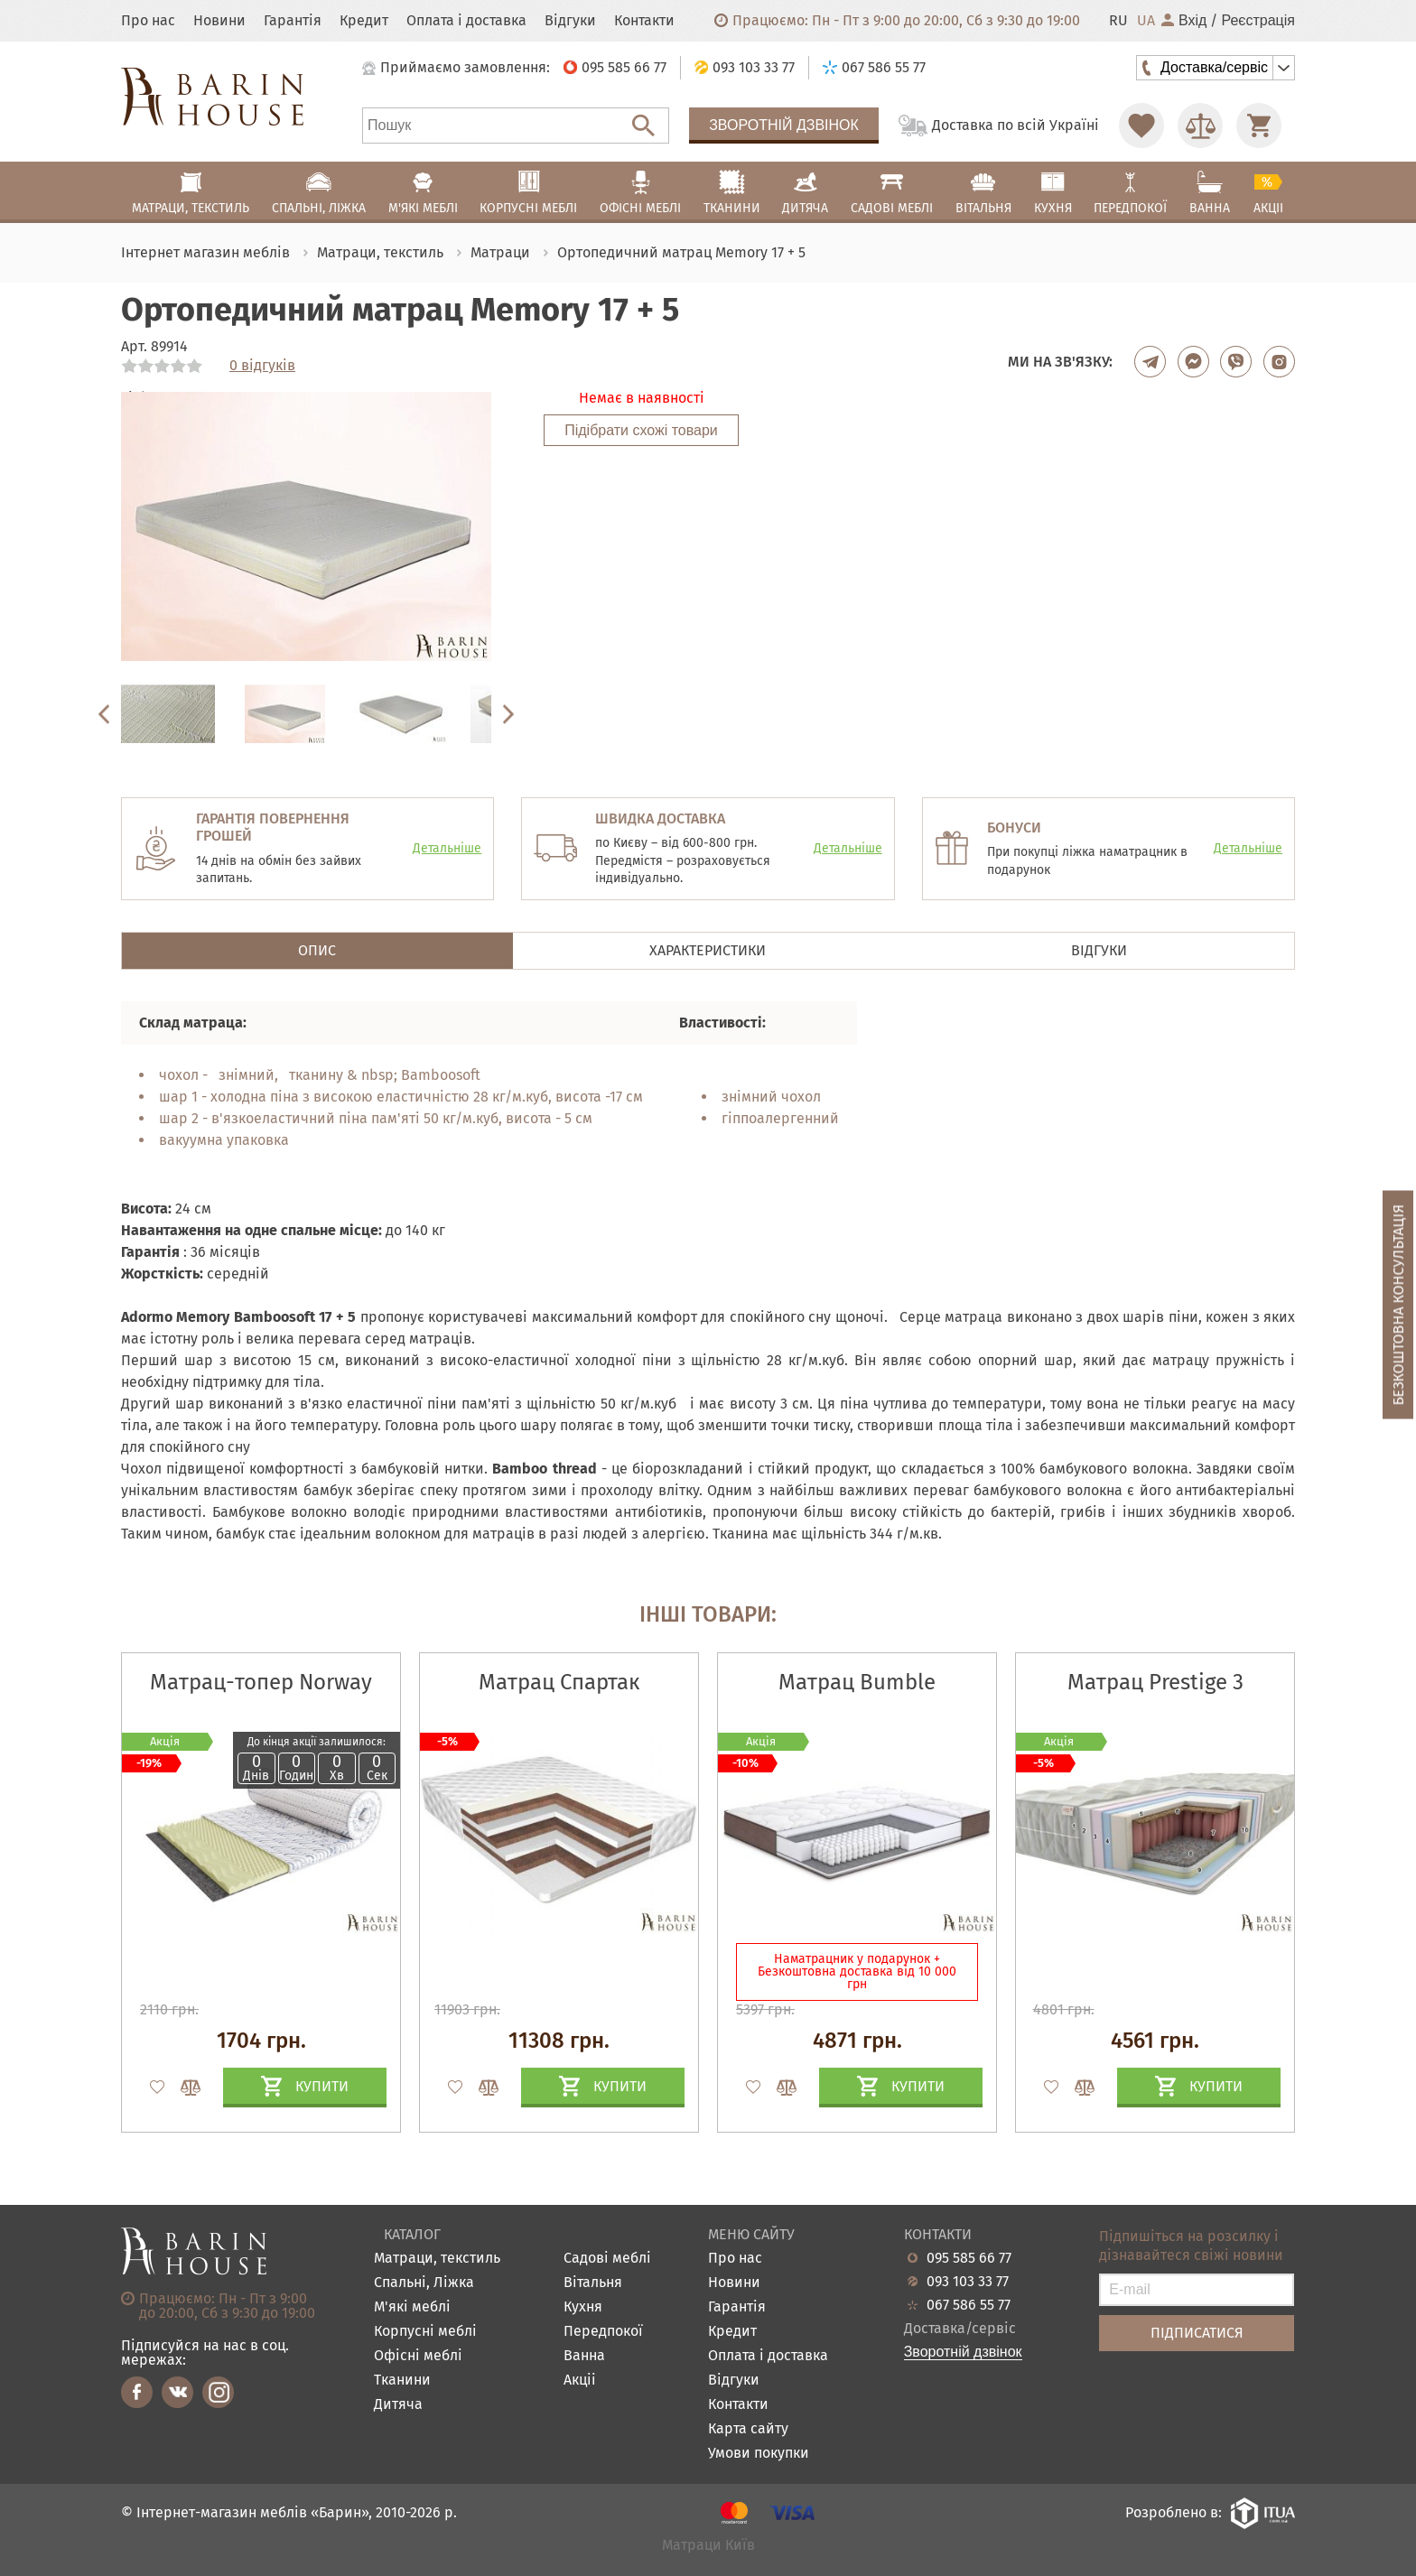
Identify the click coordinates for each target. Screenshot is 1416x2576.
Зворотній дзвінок (784, 125)
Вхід (1183, 21)
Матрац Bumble (857, 1682)
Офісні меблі (418, 2356)
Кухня (583, 2307)
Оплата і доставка (466, 21)
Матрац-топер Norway (261, 1682)
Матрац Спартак (559, 1682)
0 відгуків (262, 365)
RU (1118, 21)
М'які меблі (412, 2307)
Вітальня (593, 2283)
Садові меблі (607, 2258)
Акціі (580, 2380)
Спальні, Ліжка (424, 2283)
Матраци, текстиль (437, 2258)
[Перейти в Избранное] (1141, 125)
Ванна (584, 2356)
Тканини (402, 2380)
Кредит (364, 21)
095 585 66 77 (969, 2258)
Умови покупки (758, 2453)
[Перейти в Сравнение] (1200, 125)
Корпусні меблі (425, 2331)
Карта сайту (748, 2429)
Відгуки (570, 21)
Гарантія (292, 21)
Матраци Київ (708, 2545)
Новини (219, 21)
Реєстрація (1258, 21)
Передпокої (603, 2331)
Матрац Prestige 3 (1155, 1682)
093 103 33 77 (968, 2281)
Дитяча (398, 2405)
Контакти (644, 21)
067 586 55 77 (969, 2305)
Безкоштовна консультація (1398, 1304)
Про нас (148, 21)
